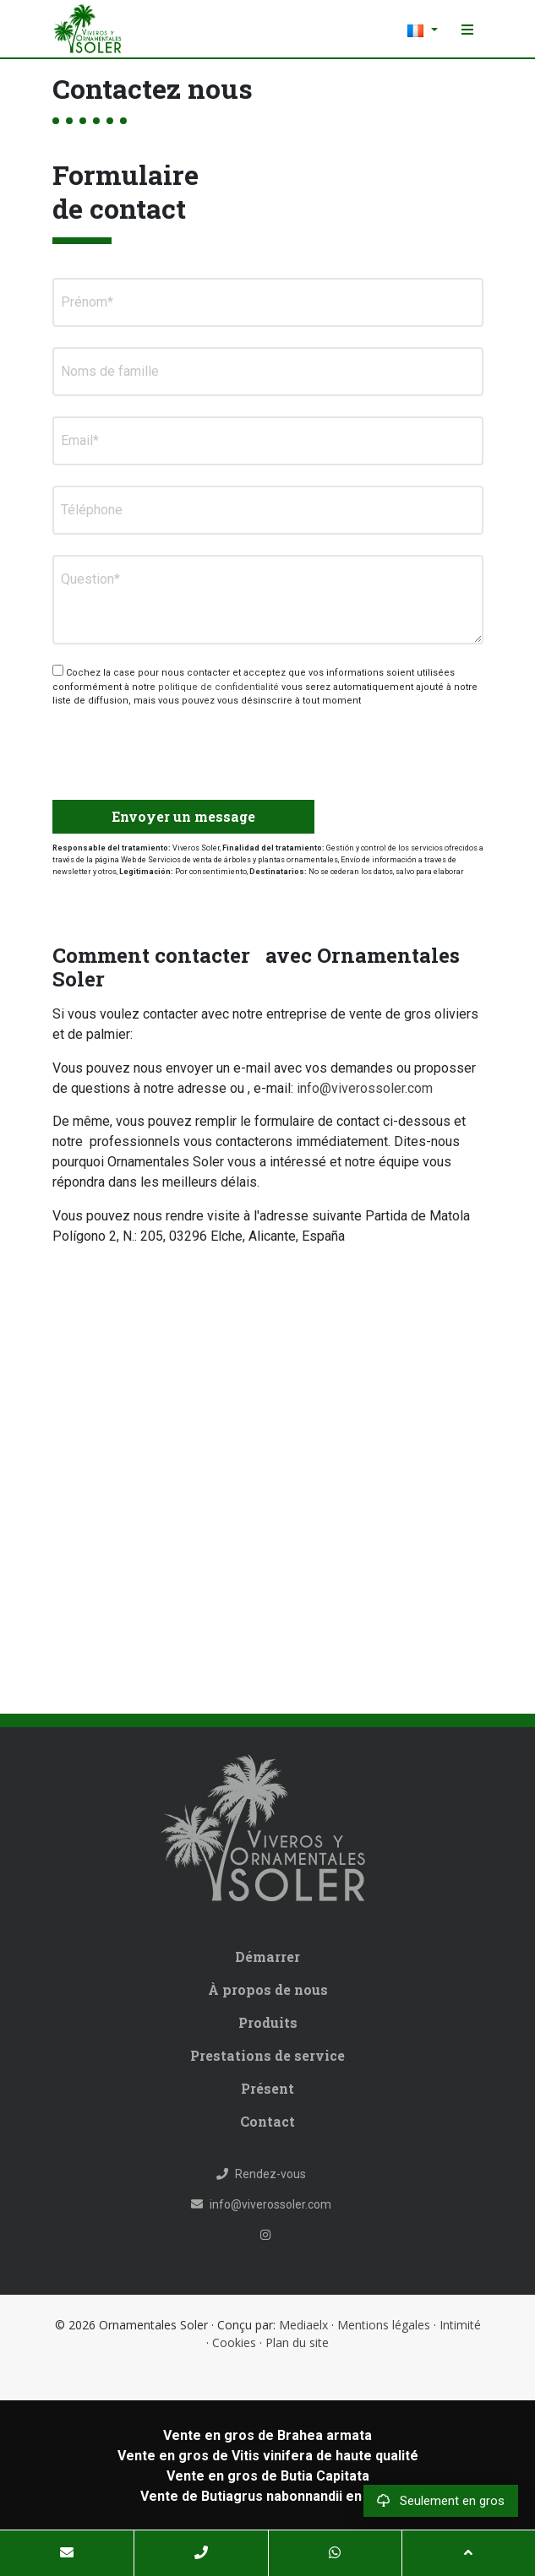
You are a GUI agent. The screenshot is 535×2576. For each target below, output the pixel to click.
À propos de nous (268, 1989)
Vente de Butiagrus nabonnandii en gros (268, 2496)
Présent (267, 2088)
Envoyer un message (183, 816)
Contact (267, 2121)
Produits (268, 2022)
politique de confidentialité (219, 687)
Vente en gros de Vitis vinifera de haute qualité (267, 2456)
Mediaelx (303, 2325)
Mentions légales (383, 2325)
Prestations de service (267, 2055)
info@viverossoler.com (365, 1088)
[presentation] (142, 747)
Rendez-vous (261, 2174)
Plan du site (297, 2342)
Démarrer (267, 1956)
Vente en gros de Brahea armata (267, 2435)
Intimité (460, 2325)
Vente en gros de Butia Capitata (268, 2476)
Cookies (234, 2342)
